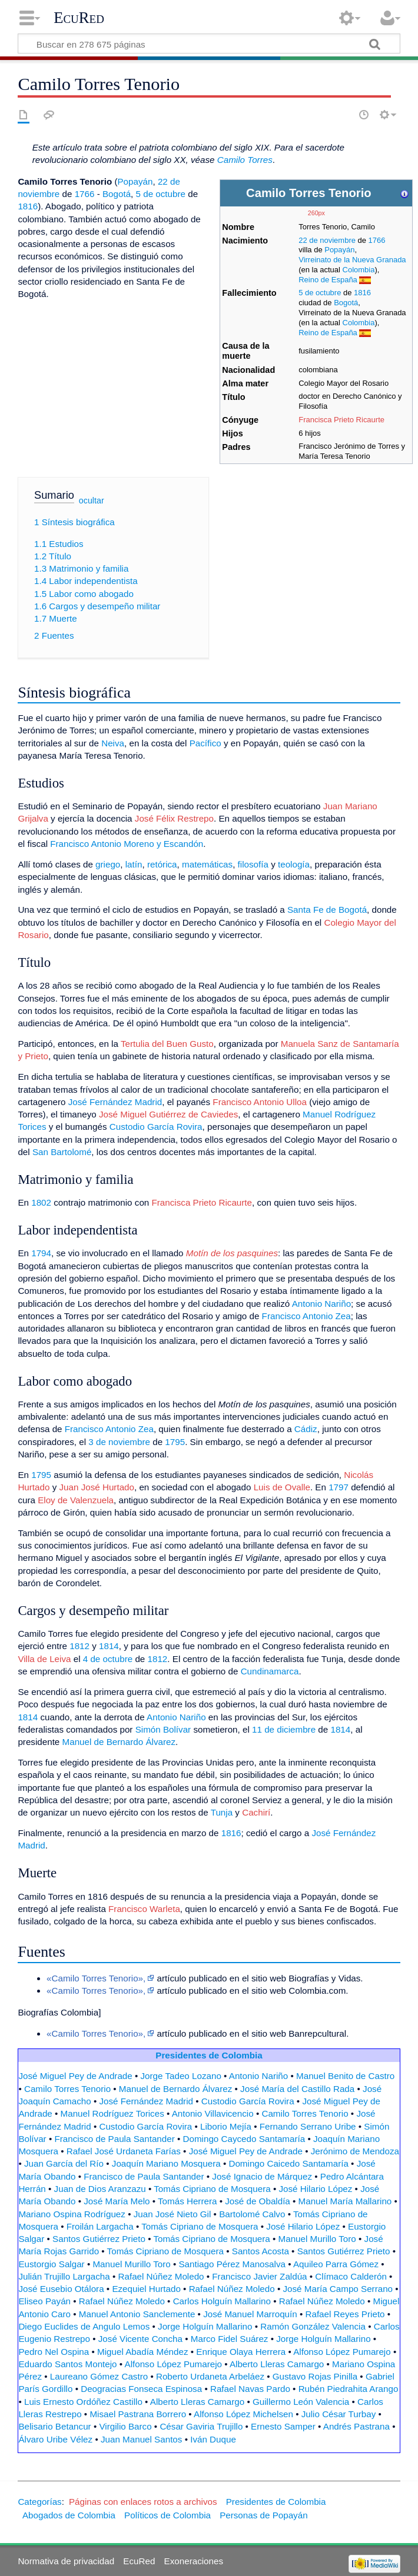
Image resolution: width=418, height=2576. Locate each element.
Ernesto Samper (283, 2426)
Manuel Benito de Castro (345, 2076)
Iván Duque (213, 2439)
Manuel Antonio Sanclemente (137, 2314)
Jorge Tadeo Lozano (181, 2076)
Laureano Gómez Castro (99, 2376)
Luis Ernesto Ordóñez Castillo (83, 2402)
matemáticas (207, 864)
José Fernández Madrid (115, 1102)
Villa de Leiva (44, 1659)
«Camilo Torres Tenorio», (96, 1978)
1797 (339, 1487)
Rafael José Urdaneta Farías (124, 2151)
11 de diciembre (284, 1729)
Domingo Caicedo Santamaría (288, 2163)
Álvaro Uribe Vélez (55, 2439)
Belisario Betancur (54, 2426)
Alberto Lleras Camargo (277, 2364)
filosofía (253, 864)
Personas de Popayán (263, 2515)
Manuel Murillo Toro (317, 2239)
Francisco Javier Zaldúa (259, 2276)
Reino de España (327, 279)
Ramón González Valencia (313, 2326)
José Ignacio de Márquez (262, 2176)
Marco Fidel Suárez (229, 2339)
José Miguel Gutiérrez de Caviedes (168, 1114)
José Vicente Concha (140, 2339)
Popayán (339, 249)
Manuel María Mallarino (345, 2201)
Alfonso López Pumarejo (341, 2352)
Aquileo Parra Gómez (336, 2264)
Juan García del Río (64, 2163)
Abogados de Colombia (68, 2515)
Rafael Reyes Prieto (344, 2314)
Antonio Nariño (321, 1304)
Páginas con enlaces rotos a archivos (143, 2502)
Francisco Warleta (144, 1909)
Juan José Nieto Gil (172, 2214)
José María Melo (117, 2201)
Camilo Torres (245, 160)
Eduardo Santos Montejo (67, 2364)
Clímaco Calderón (351, 2276)
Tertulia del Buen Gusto (167, 1044)
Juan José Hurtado (96, 1487)
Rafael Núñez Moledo (161, 2276)
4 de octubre (107, 1659)
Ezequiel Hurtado (146, 2289)
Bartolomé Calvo (252, 2214)
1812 (79, 1646)
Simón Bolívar (163, 1729)
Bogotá (346, 302)
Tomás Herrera (187, 2201)
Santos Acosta (260, 2251)
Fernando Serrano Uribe (308, 2126)
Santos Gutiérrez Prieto (98, 2239)
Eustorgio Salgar (51, 2264)
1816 (362, 292)
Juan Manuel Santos (141, 2439)
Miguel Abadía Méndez (142, 2352)
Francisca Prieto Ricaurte (341, 419)
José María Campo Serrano (338, 2289)
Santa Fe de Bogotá (327, 910)
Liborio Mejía (225, 2126)
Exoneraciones (193, 2561)
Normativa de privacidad (66, 2561)
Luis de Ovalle (282, 1487)
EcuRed (79, 17)
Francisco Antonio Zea (306, 1316)
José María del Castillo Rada (297, 2089)
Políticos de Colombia (167, 2515)
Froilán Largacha (100, 2226)
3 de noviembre (119, 1442)
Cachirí (256, 1812)
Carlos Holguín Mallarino (222, 2301)
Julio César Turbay (338, 2414)
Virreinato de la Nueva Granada (352, 259)
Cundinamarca (270, 1671)
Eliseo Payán (44, 2301)
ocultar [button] (91, 500)
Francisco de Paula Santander (114, 2139)
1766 (377, 240)
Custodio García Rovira (156, 1127)
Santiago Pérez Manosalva (232, 2264)
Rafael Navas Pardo (250, 2389)
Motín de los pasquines (232, 1253)
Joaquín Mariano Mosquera (166, 2163)
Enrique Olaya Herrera (241, 2352)
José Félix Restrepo (174, 818)
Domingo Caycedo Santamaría (244, 2139)
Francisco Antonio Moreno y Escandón (126, 844)
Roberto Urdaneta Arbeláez (210, 2376)
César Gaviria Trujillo (201, 2426)
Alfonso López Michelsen (243, 2414)
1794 (41, 1253)
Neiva (112, 743)
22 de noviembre (327, 240)
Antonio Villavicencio (213, 2113)
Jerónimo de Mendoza (355, 2151)
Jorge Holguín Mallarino (205, 2326)
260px (316, 212)
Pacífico (205, 743)
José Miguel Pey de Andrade (75, 2076)
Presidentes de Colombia (208, 2055)
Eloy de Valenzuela (76, 1500)
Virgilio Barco (125, 2426)
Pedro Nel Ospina (53, 2352)
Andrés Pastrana (356, 2426)
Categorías (39, 2502)
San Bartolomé (61, 1152)
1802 (41, 1202)
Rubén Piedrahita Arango (348, 2389)
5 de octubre (319, 292)
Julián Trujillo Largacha (64, 2276)
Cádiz (305, 1429)
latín (133, 864)
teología (294, 864)
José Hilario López (315, 2189)
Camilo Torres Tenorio (67, 2089)
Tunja (222, 1812)
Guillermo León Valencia (301, 2402)
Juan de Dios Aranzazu (100, 2189)
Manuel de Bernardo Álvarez (118, 1742)
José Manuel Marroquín (250, 2314)
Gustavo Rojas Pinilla (315, 2376)
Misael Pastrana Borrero (137, 2414)
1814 (109, 1646)
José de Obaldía (257, 2201)
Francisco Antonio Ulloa (260, 1102)
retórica (162, 864)
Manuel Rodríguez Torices (112, 2113)
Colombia (359, 269)
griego (107, 864)
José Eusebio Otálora (61, 2289)
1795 (175, 1442)
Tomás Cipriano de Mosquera (212, 2189)
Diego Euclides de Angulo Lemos (84, 2326)
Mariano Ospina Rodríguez (71, 2214)
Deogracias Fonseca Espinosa (141, 2389)
